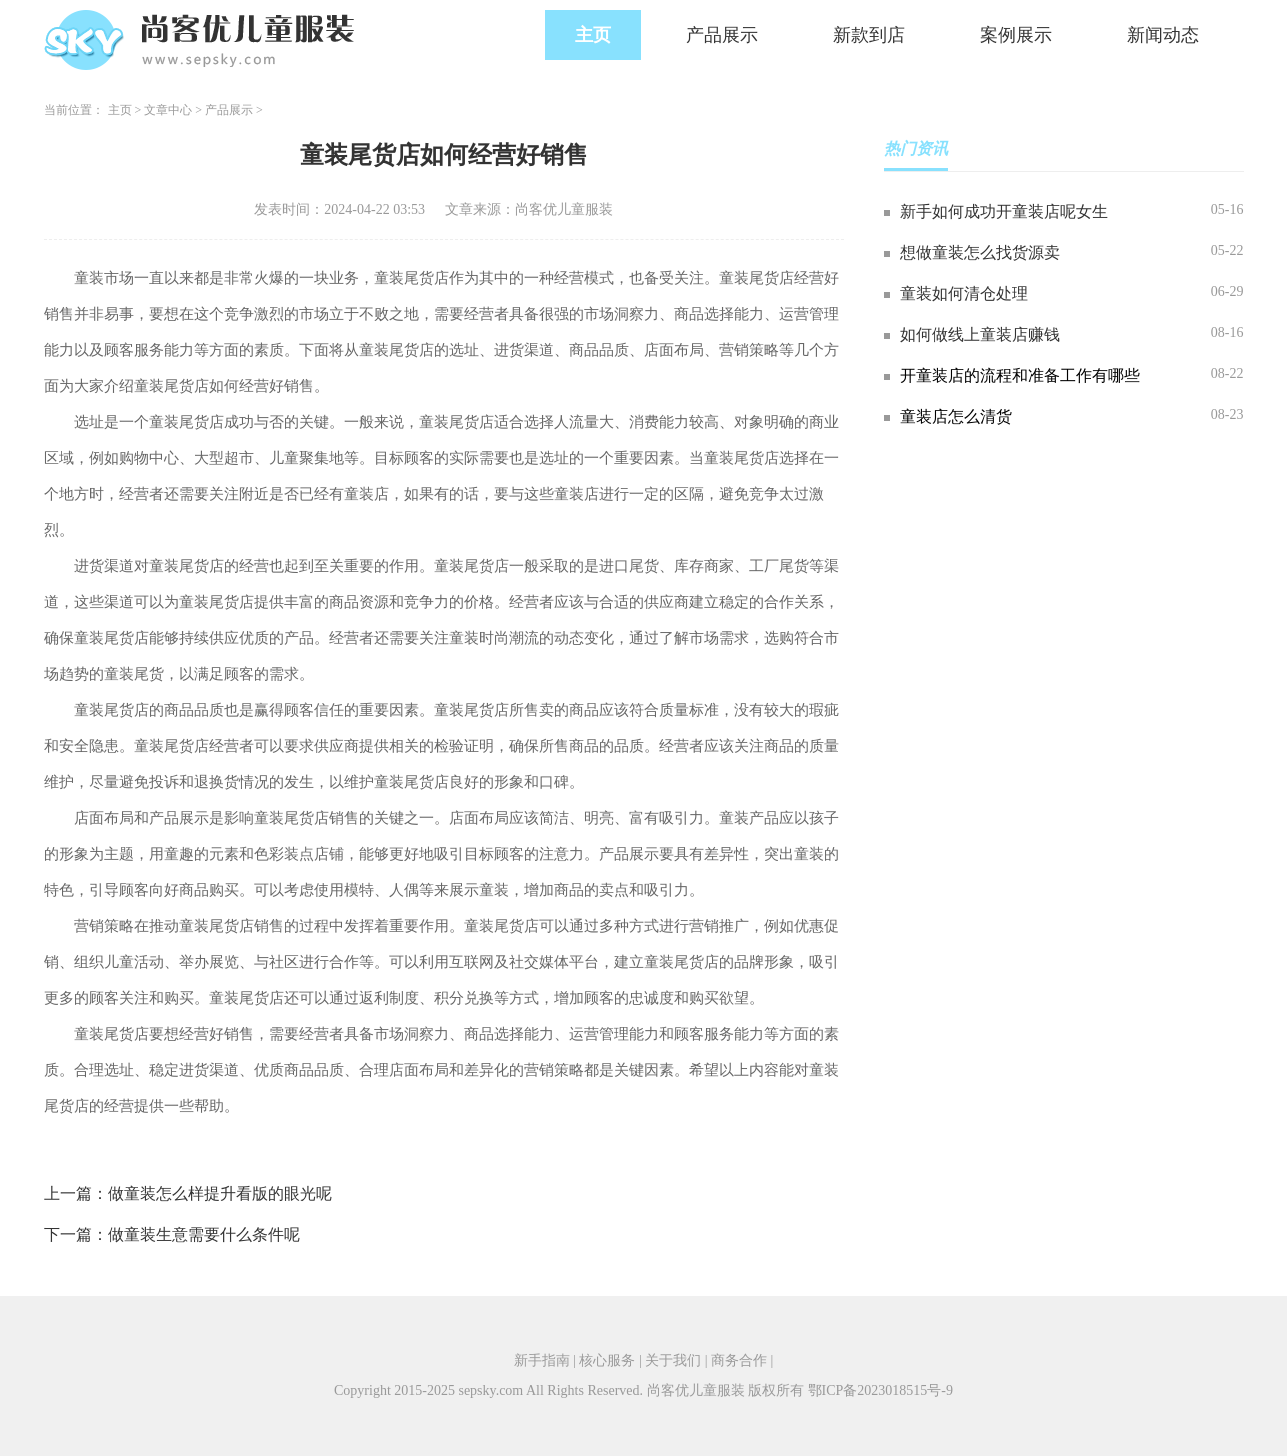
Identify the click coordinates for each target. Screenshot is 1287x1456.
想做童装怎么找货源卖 (980, 252)
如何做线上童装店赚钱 (980, 334)
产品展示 (722, 35)
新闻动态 (1163, 35)
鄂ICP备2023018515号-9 (880, 1390)
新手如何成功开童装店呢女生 (1004, 211)
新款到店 (869, 35)
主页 (593, 35)
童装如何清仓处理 (964, 293)
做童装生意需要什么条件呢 (204, 1234)
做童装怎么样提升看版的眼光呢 (220, 1193)
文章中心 (168, 110)
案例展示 (1016, 35)
